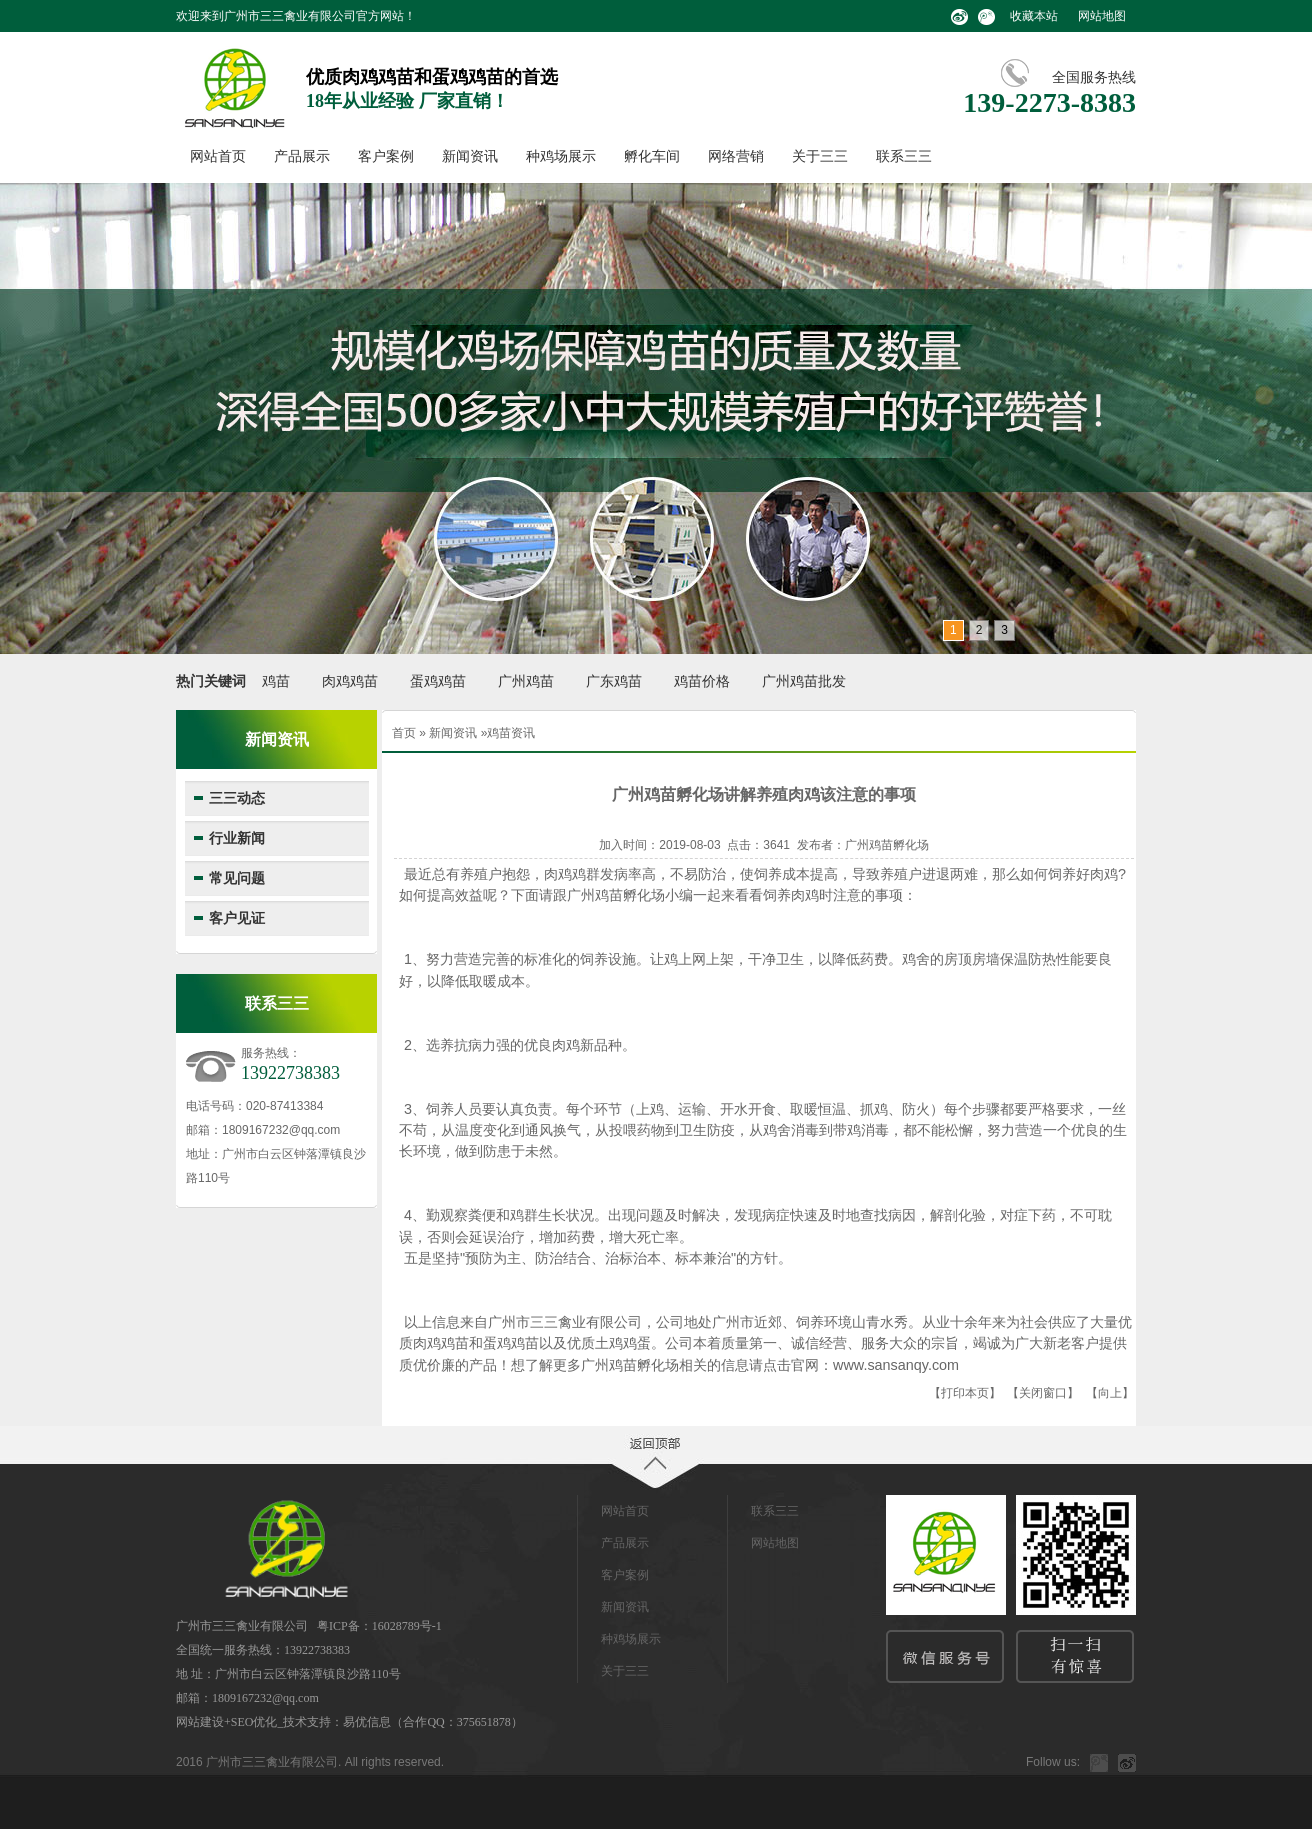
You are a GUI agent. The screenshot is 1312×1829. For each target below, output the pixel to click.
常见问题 (237, 878)
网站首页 (218, 156)
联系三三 (904, 156)
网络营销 (736, 156)
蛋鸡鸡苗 (438, 681)
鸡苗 (276, 681)
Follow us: (1053, 1762)
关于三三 (820, 156)
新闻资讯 (470, 156)
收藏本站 (1034, 16)
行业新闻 (237, 838)
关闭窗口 (1043, 1393)
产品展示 (302, 156)
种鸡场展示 (561, 156)
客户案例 (386, 156)
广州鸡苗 (526, 681)
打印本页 (965, 1393)
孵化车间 (652, 156)
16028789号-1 (407, 1626)
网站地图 (1102, 16)
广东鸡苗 (614, 681)
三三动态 (237, 798)
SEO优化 (254, 1722)
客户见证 (237, 918)
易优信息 (367, 1722)
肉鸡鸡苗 (350, 681)
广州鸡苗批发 (804, 681)
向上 (1110, 1393)
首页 (404, 733)
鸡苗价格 (702, 681)
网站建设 (200, 1722)
